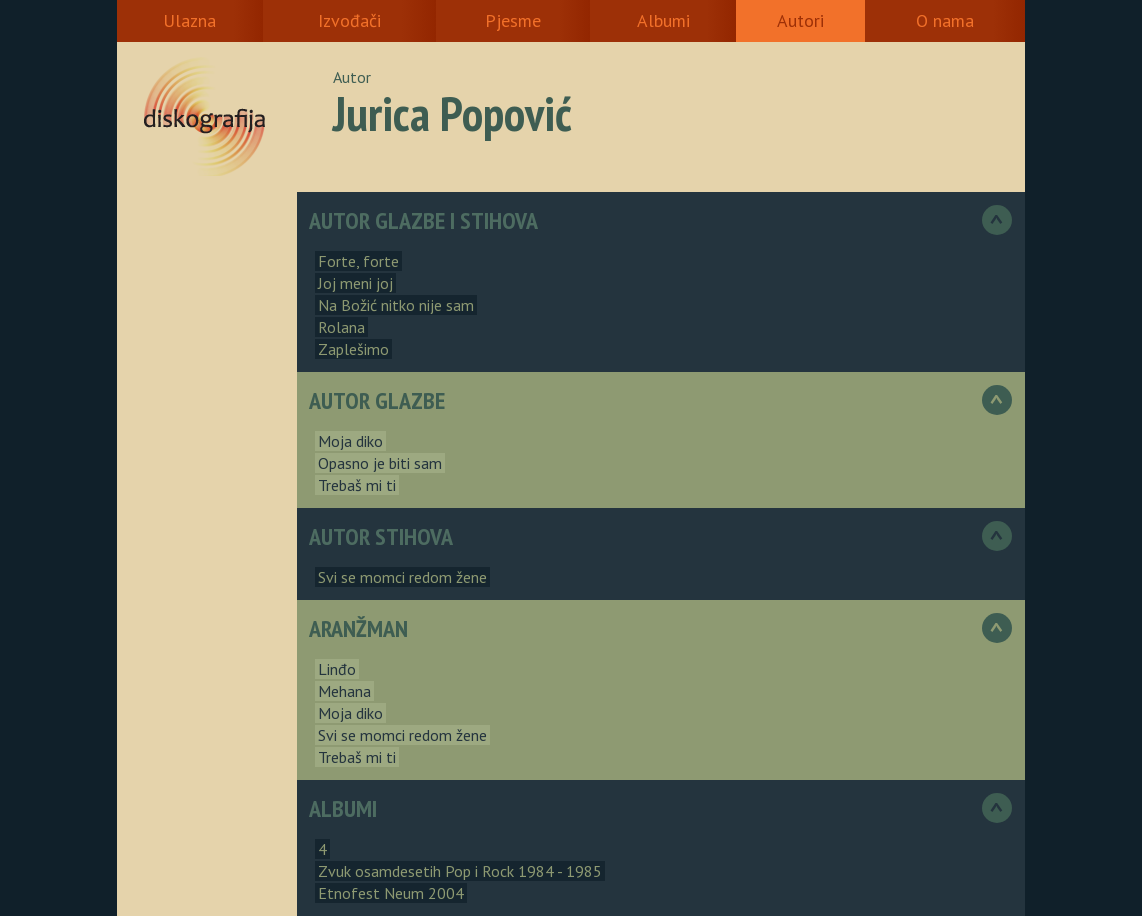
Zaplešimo (353, 349)
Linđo (337, 669)
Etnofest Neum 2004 (391, 893)
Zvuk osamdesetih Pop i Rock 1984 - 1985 (460, 871)
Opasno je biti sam (380, 463)
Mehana (344, 691)
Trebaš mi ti (357, 485)
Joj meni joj (355, 283)
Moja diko (350, 441)
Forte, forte (358, 261)
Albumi (663, 20)
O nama (945, 20)
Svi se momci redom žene (402, 577)
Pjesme (513, 20)
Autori (800, 20)
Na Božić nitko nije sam (396, 305)
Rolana (341, 327)
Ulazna (189, 20)
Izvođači (349, 20)
